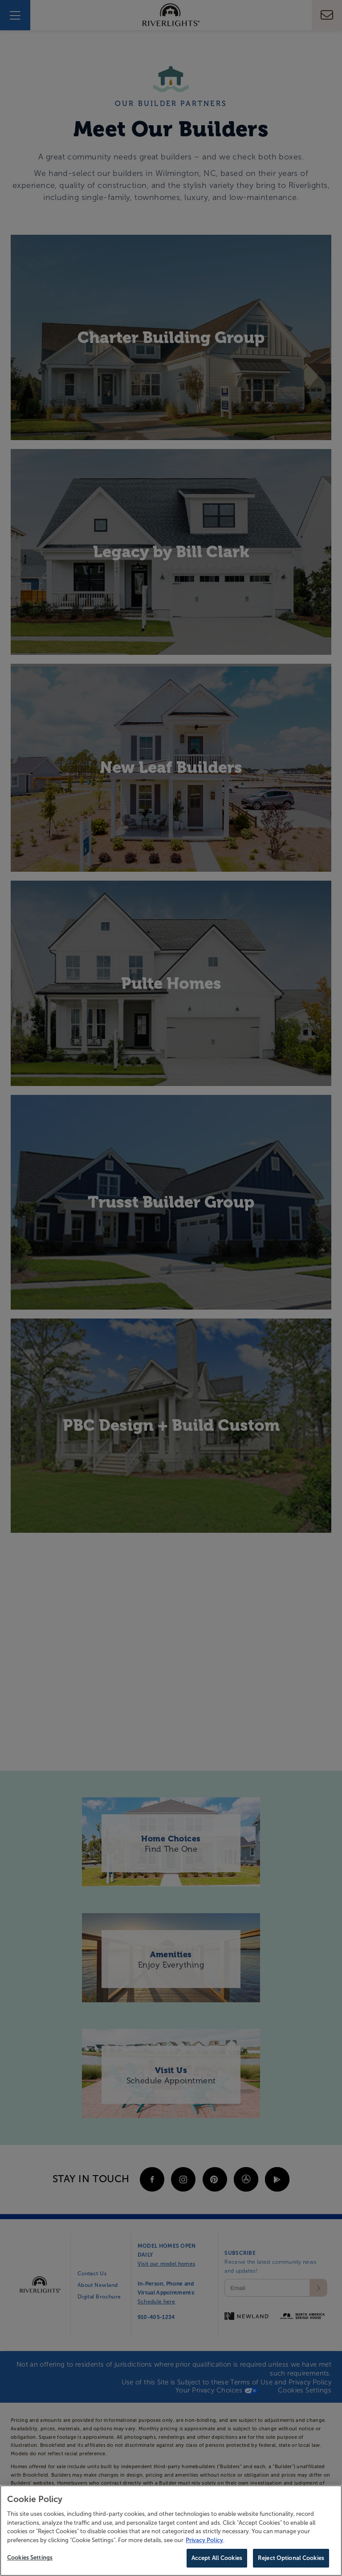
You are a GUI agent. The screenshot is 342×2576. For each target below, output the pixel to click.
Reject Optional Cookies (291, 2559)
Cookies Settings (30, 2559)
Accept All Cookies (216, 2559)
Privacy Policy (204, 2541)
